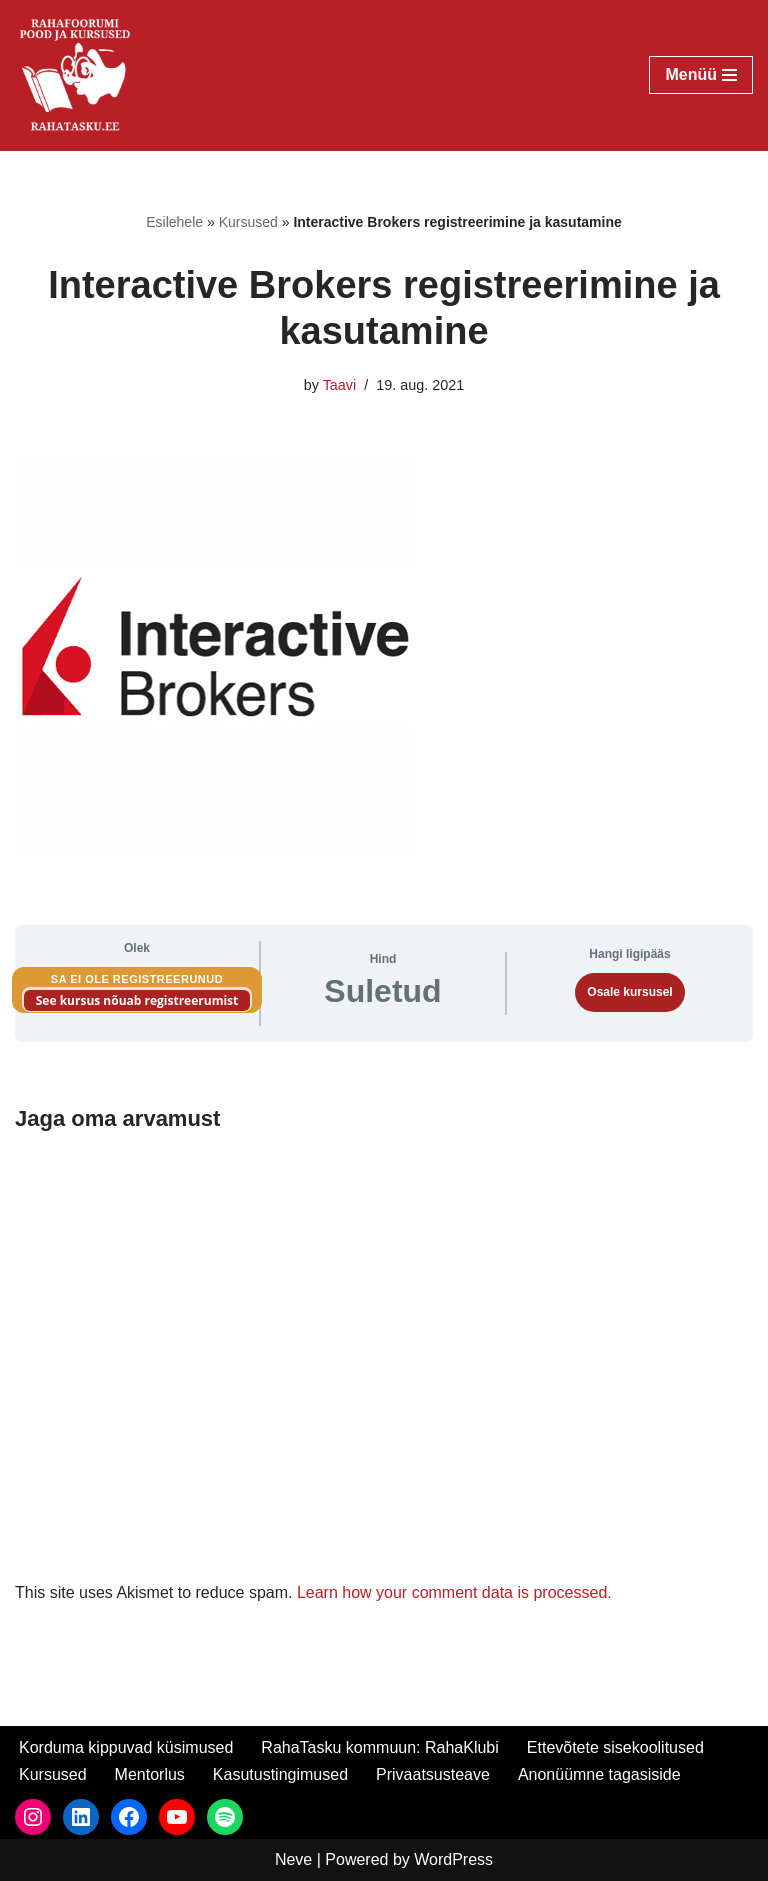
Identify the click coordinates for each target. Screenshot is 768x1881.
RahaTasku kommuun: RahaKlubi (379, 1747)
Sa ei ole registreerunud (137, 979)
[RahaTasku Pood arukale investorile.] (75, 75)
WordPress (453, 1859)
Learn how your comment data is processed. (454, 1592)
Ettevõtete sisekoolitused (615, 1747)
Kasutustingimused (280, 1774)
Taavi (340, 385)
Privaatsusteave (433, 1774)
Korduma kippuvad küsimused (126, 1747)
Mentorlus (150, 1774)
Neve (293, 1859)
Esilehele (174, 222)
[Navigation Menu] (701, 75)
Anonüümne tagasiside (599, 1774)
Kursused (248, 222)
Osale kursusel (629, 992)
